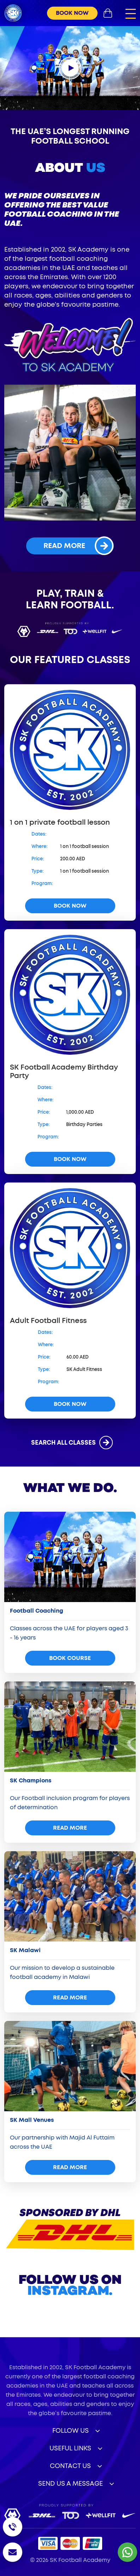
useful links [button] (70, 2448)
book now (72, 13)
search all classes (70, 1442)
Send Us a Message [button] (70, 2484)
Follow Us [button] (70, 2431)
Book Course (70, 1658)
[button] (131, 13)
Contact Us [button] (70, 2466)
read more (78, 545)
